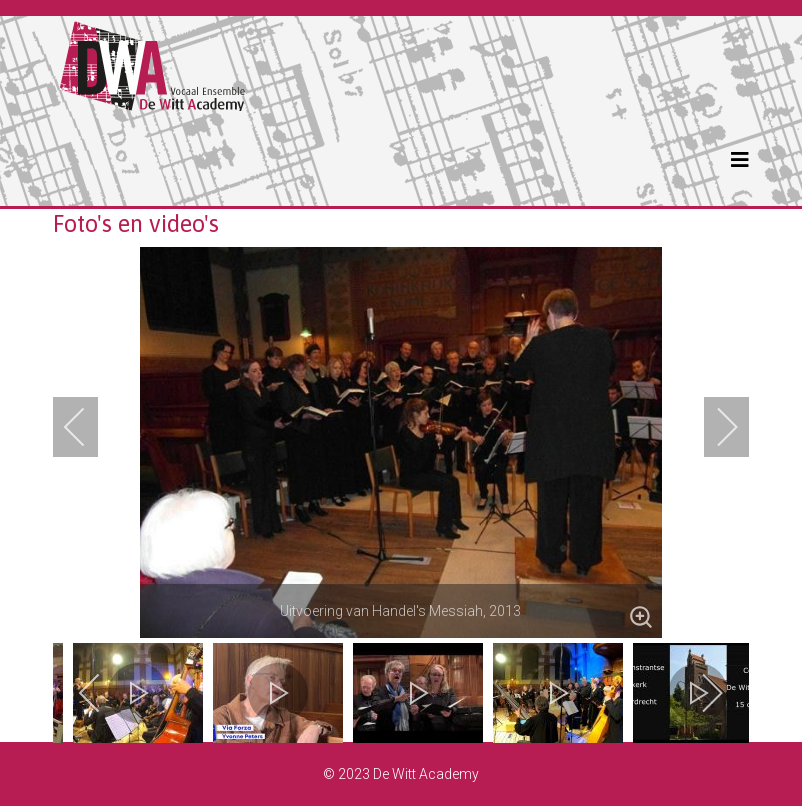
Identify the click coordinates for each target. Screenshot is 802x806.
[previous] (88, 427)
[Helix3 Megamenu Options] (740, 160)
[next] (714, 427)
